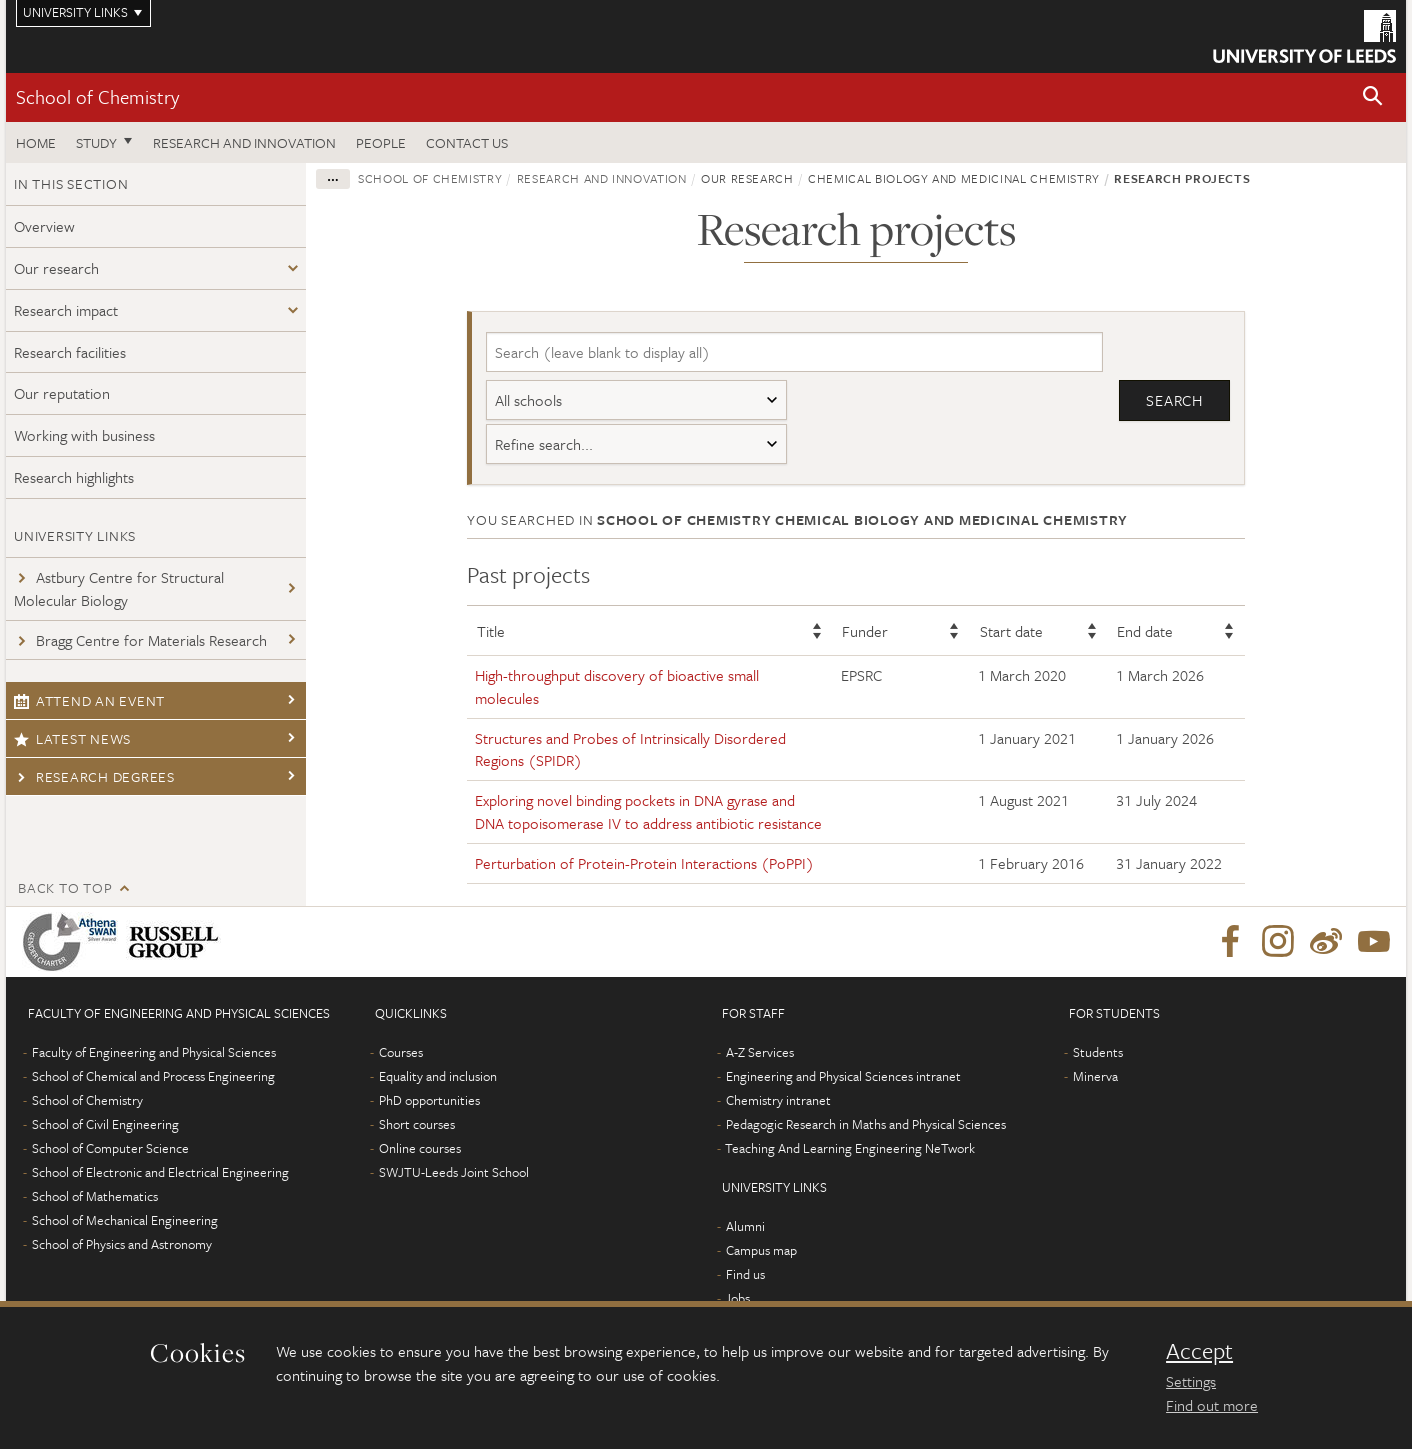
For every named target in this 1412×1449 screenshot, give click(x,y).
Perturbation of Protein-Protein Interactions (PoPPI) (644, 863)
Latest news (72, 738)
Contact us (467, 142)
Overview (44, 226)
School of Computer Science (110, 1148)
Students (1098, 1052)
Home (36, 142)
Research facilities (70, 352)
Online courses (420, 1148)
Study (96, 142)
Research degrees (94, 776)
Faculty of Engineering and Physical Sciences (154, 1052)
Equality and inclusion (438, 1076)
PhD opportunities (429, 1100)
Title (491, 631)
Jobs (737, 1298)
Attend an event (89, 700)
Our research (56, 268)
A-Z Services (760, 1052)
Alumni (745, 1226)
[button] (1373, 97)
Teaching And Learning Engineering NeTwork (850, 1148)
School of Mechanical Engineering (125, 1220)
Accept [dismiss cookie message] (1199, 1351)
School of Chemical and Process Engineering (153, 1076)
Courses (401, 1052)
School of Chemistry (97, 96)
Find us (745, 1274)
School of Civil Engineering (105, 1124)
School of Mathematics (95, 1196)
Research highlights (74, 477)
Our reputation (62, 393)
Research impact (66, 310)
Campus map (761, 1250)
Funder (865, 631)
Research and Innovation (244, 142)
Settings (1191, 1381)
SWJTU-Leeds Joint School (454, 1172)
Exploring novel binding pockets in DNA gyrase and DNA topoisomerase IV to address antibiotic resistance (648, 811)
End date (1145, 631)
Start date (1011, 631)
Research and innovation (602, 178)
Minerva (1095, 1076)
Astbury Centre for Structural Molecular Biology (119, 588)
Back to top (65, 887)
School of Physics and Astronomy (122, 1244)
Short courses (417, 1124)
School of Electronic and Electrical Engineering (160, 1172)
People (381, 142)
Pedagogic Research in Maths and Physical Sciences (866, 1124)
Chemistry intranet (778, 1100)
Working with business (84, 435)
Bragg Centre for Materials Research (140, 640)
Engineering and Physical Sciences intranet (843, 1076)
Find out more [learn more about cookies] (1212, 1405)
